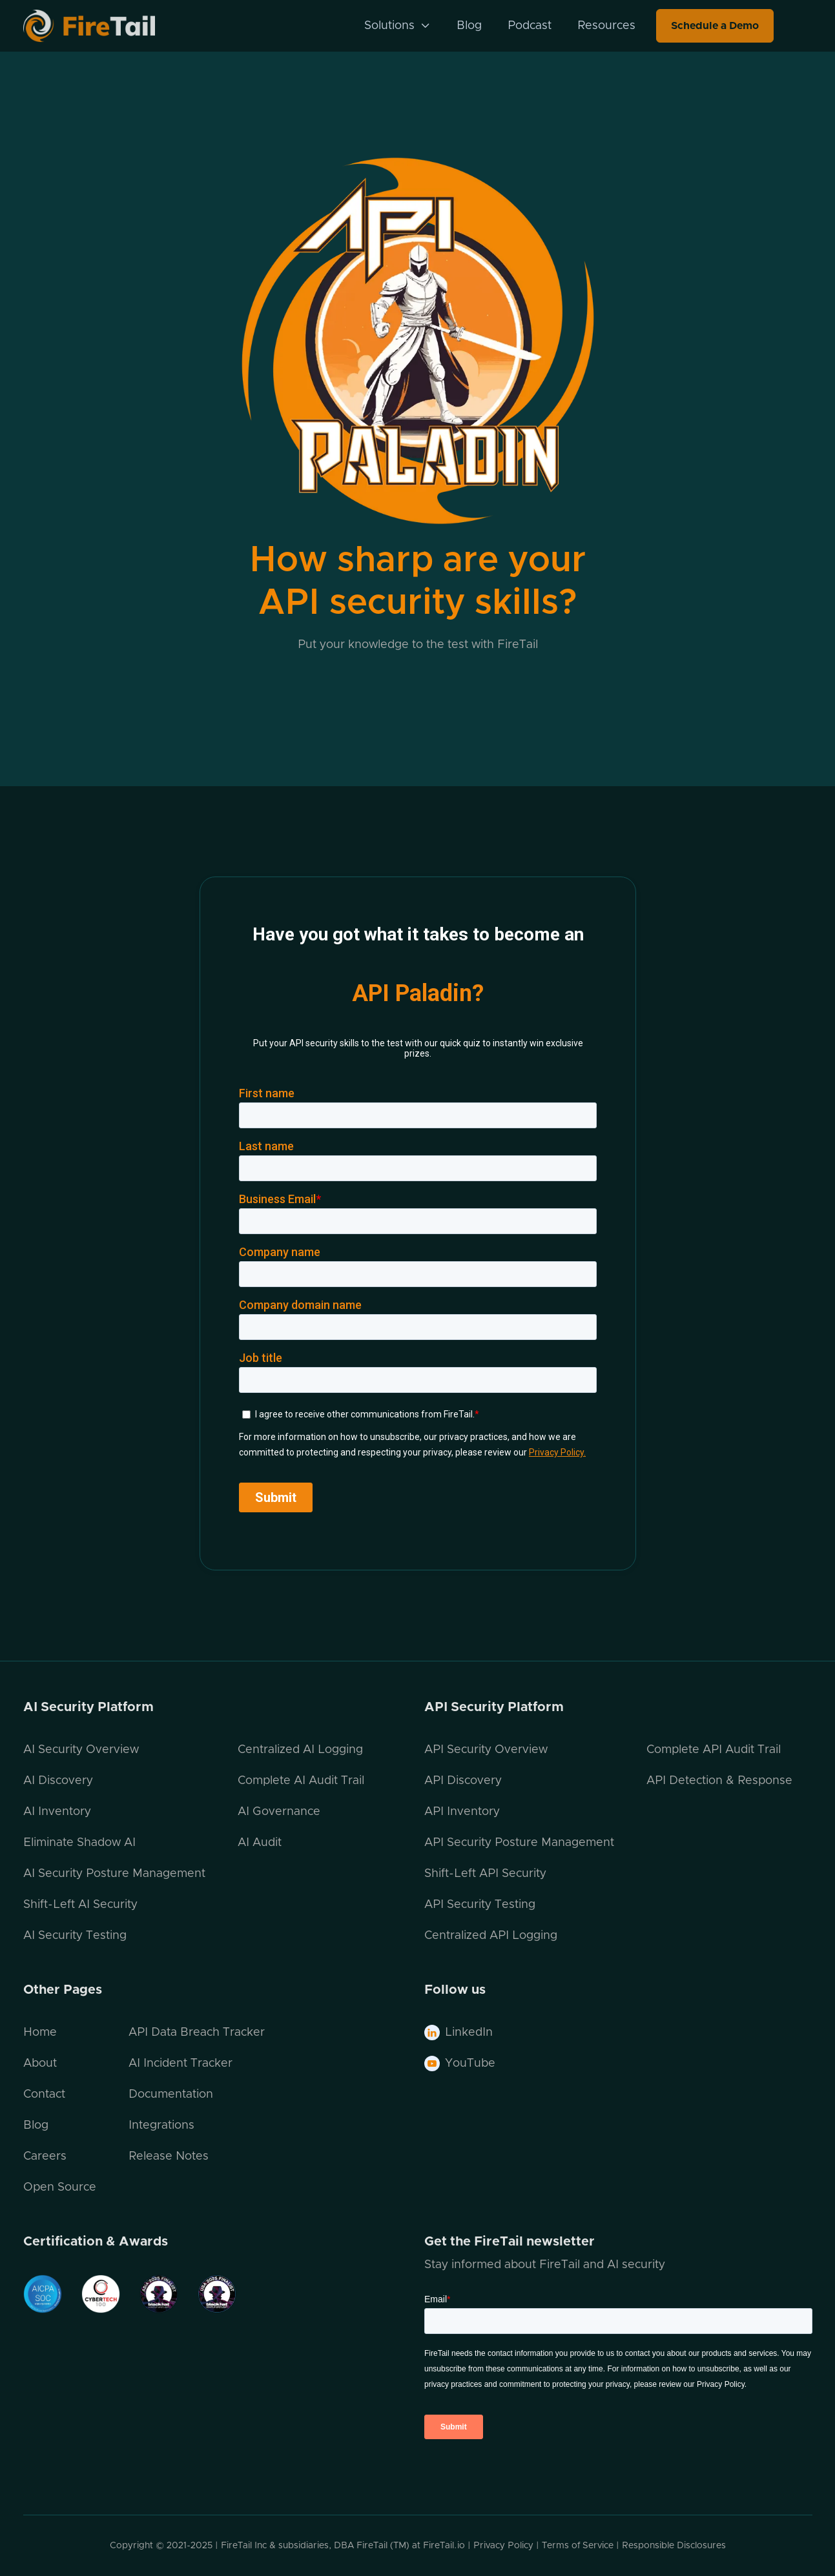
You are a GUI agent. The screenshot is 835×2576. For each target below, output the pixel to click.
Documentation (171, 2094)
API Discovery (463, 1781)
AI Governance (279, 1812)
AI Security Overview (81, 1750)
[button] (397, 25)
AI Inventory (57, 1812)
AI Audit (260, 1843)
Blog (469, 26)
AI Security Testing (75, 1936)
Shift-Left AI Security (80, 1905)
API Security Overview (486, 1750)
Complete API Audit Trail (713, 1750)
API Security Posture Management (519, 1843)
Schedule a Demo (715, 26)
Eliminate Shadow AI (79, 1843)
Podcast (530, 26)
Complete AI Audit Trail (301, 1781)
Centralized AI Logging (300, 1750)
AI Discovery (58, 1781)
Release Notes (169, 2156)
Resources (606, 26)
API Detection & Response (719, 1781)
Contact (44, 2094)
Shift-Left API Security (485, 1874)
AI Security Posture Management (114, 1874)
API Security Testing (479, 1905)
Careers (45, 2156)
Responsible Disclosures (674, 2545)
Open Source (59, 2187)
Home (40, 2032)
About (40, 2063)
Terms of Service (577, 2545)
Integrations (161, 2125)
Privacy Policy (503, 2545)
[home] (106, 25)
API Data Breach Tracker (197, 2032)
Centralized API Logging (490, 1936)
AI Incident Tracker (180, 2063)
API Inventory (462, 1812)
